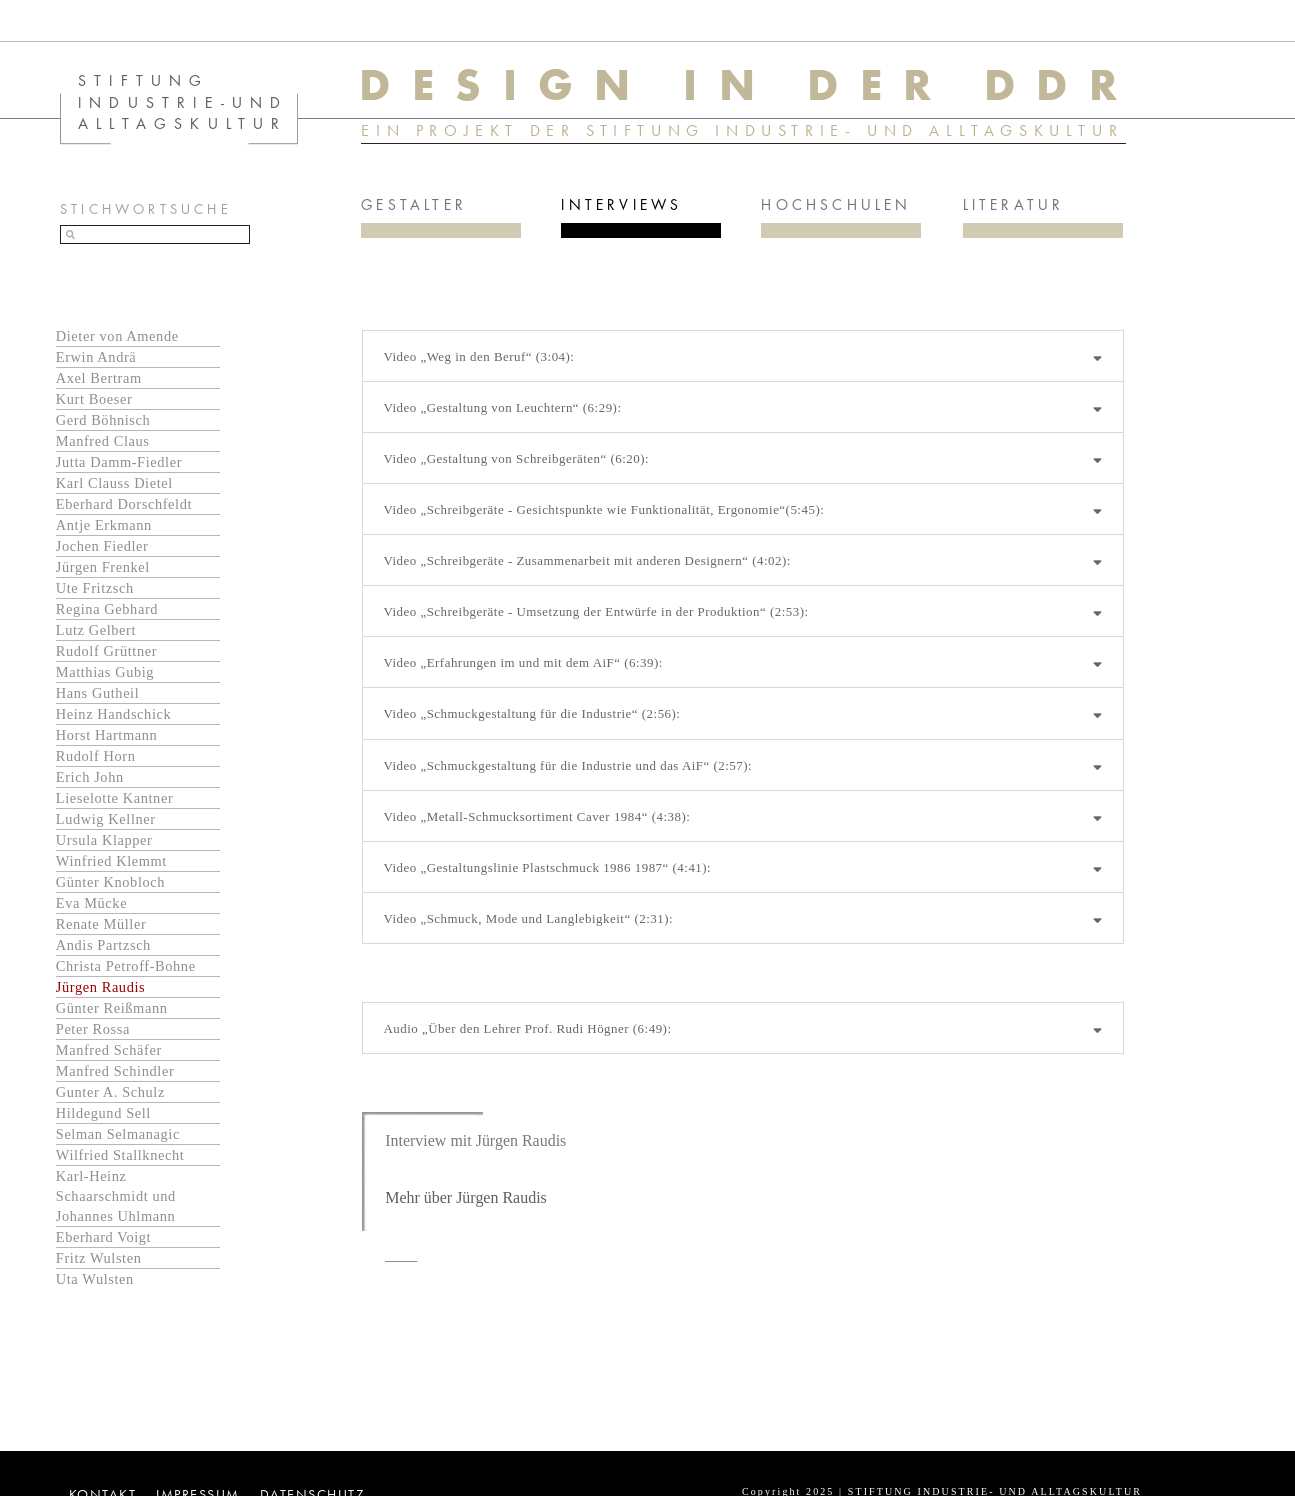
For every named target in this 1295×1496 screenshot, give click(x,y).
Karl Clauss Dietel (114, 482)
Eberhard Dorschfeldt (124, 503)
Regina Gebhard (107, 608)
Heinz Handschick (114, 713)
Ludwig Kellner (106, 818)
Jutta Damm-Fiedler (119, 461)
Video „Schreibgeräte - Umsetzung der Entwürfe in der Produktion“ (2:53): (596, 610)
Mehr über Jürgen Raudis (466, 1196)
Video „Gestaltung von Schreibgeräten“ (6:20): (516, 457)
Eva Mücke (91, 902)
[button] (742, 355)
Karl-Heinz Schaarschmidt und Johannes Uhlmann (116, 1195)
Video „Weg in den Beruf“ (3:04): (479, 355)
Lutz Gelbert (96, 629)
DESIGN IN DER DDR (748, 83)
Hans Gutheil (98, 692)
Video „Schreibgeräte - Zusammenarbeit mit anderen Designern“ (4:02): (587, 559)
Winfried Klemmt (111, 860)
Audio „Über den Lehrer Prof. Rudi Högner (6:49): (527, 1028)
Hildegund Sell (103, 1112)
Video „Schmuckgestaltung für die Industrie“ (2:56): (532, 713)
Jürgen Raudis (100, 986)
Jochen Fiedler (102, 545)
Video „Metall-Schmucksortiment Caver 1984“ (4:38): (537, 815)
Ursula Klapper (104, 839)
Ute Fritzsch (95, 587)
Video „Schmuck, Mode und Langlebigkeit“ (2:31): (528, 917)
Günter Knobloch (110, 881)
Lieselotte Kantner (115, 797)
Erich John (90, 776)
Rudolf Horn (96, 755)
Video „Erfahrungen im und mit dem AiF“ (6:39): (523, 662)
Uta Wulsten (95, 1278)
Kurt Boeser (94, 398)
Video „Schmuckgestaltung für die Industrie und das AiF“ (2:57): (568, 764)
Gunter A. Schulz (110, 1091)
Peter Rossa (93, 1028)
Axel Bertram (99, 377)
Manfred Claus (103, 440)
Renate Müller (101, 923)
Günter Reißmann (112, 1007)
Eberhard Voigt (103, 1236)
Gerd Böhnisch (103, 419)
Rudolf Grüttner (106, 650)
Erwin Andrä (96, 356)
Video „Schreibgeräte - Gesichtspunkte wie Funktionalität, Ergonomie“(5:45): (604, 508)
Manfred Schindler (115, 1070)
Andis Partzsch (103, 944)
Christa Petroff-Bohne (126, 965)
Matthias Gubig (105, 671)
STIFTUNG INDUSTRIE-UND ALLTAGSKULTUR (183, 101)
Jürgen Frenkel (103, 566)
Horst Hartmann (107, 734)
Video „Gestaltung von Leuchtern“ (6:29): (502, 406)
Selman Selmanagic (118, 1133)
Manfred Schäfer (109, 1049)
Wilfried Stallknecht (120, 1154)
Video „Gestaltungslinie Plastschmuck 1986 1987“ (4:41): (547, 866)
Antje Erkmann (104, 524)
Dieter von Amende (117, 335)
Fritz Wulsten (99, 1257)
